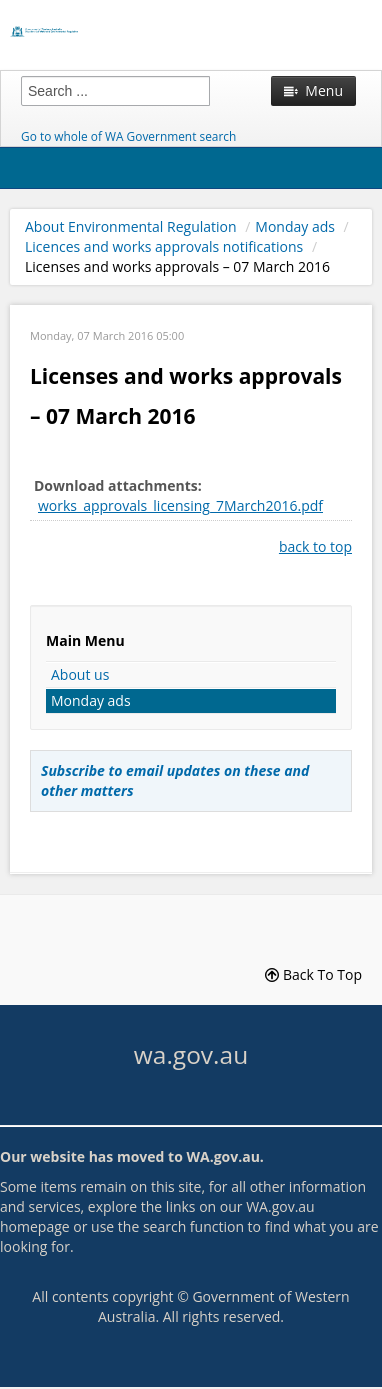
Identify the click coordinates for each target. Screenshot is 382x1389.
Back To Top (313, 974)
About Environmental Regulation (131, 226)
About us (80, 674)
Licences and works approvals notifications (164, 246)
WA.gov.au (222, 1156)
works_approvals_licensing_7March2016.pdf (180, 505)
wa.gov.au (191, 1054)
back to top (315, 546)
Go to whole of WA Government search (128, 136)
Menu (313, 90)
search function (193, 1226)
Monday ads (295, 226)
